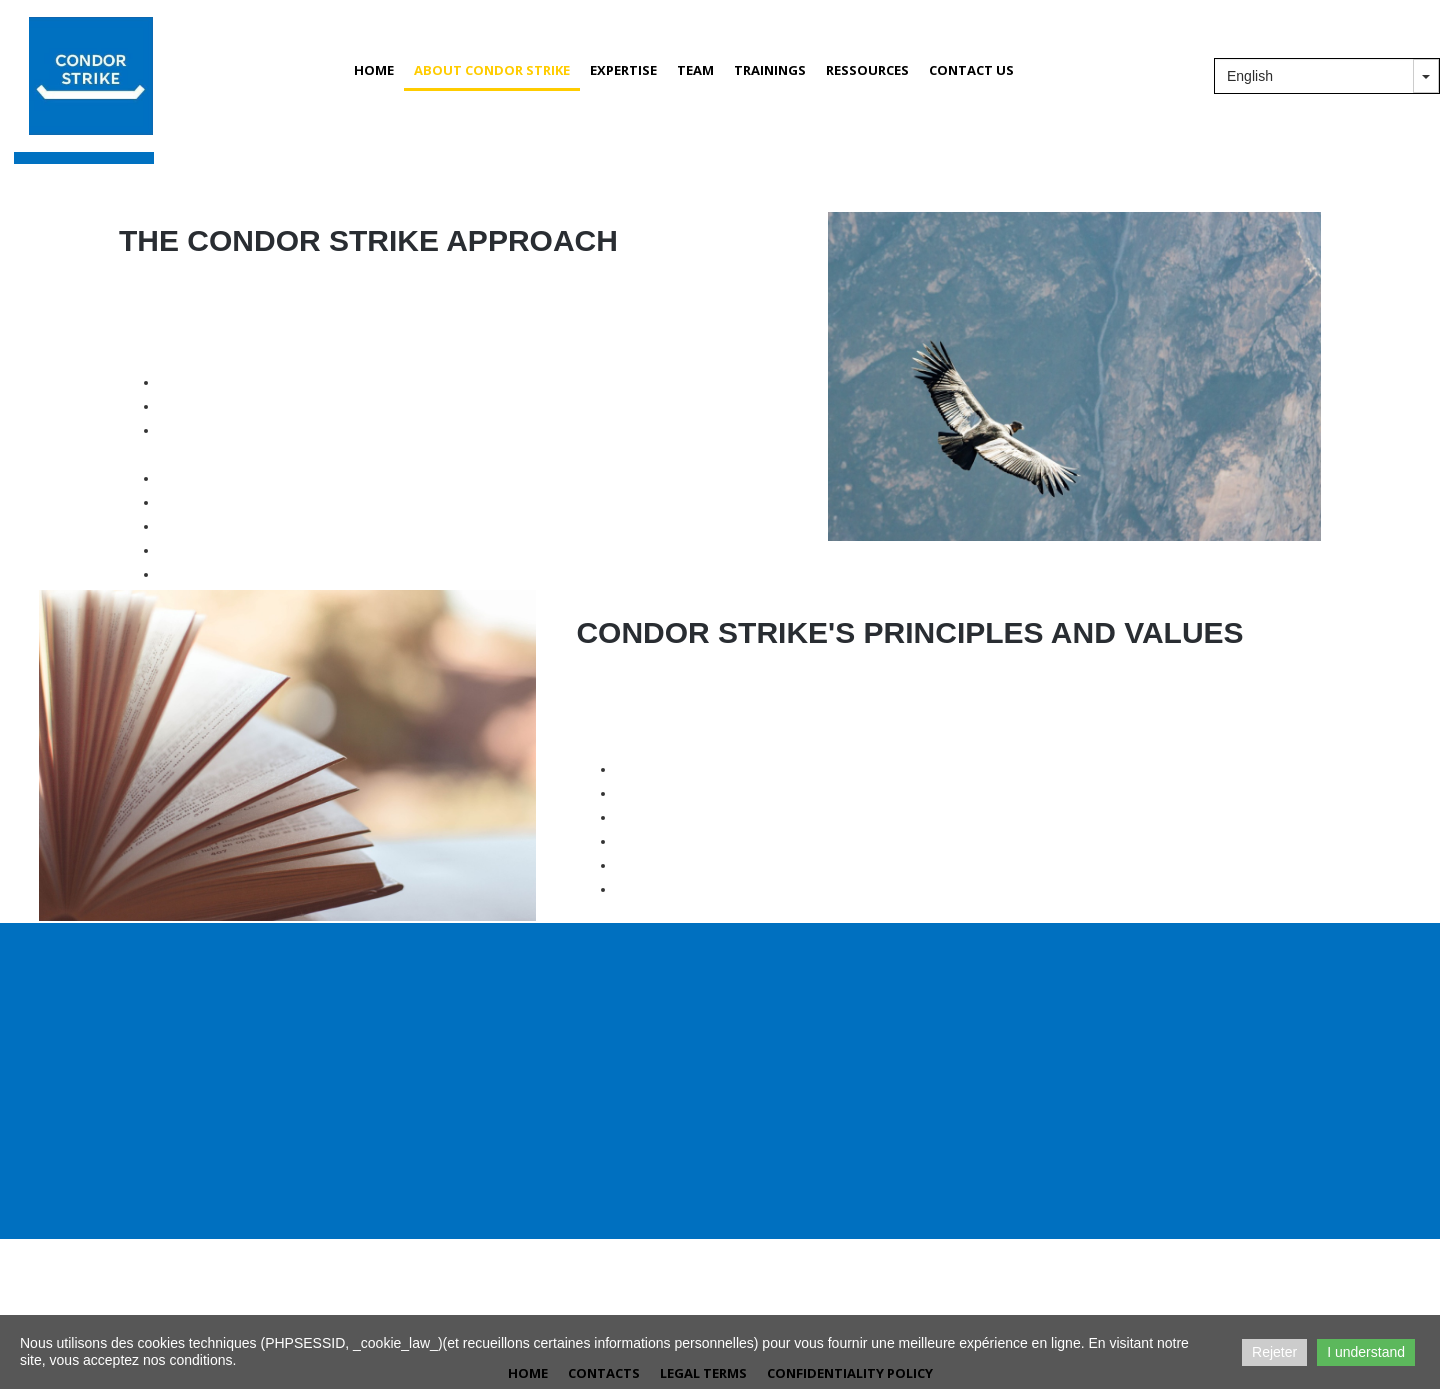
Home (374, 70)
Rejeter (1274, 1352)
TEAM (695, 70)
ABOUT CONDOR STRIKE (492, 70)
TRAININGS (770, 70)
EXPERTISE (623, 70)
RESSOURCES (867, 70)
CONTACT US (971, 70)
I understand (1366, 1352)
